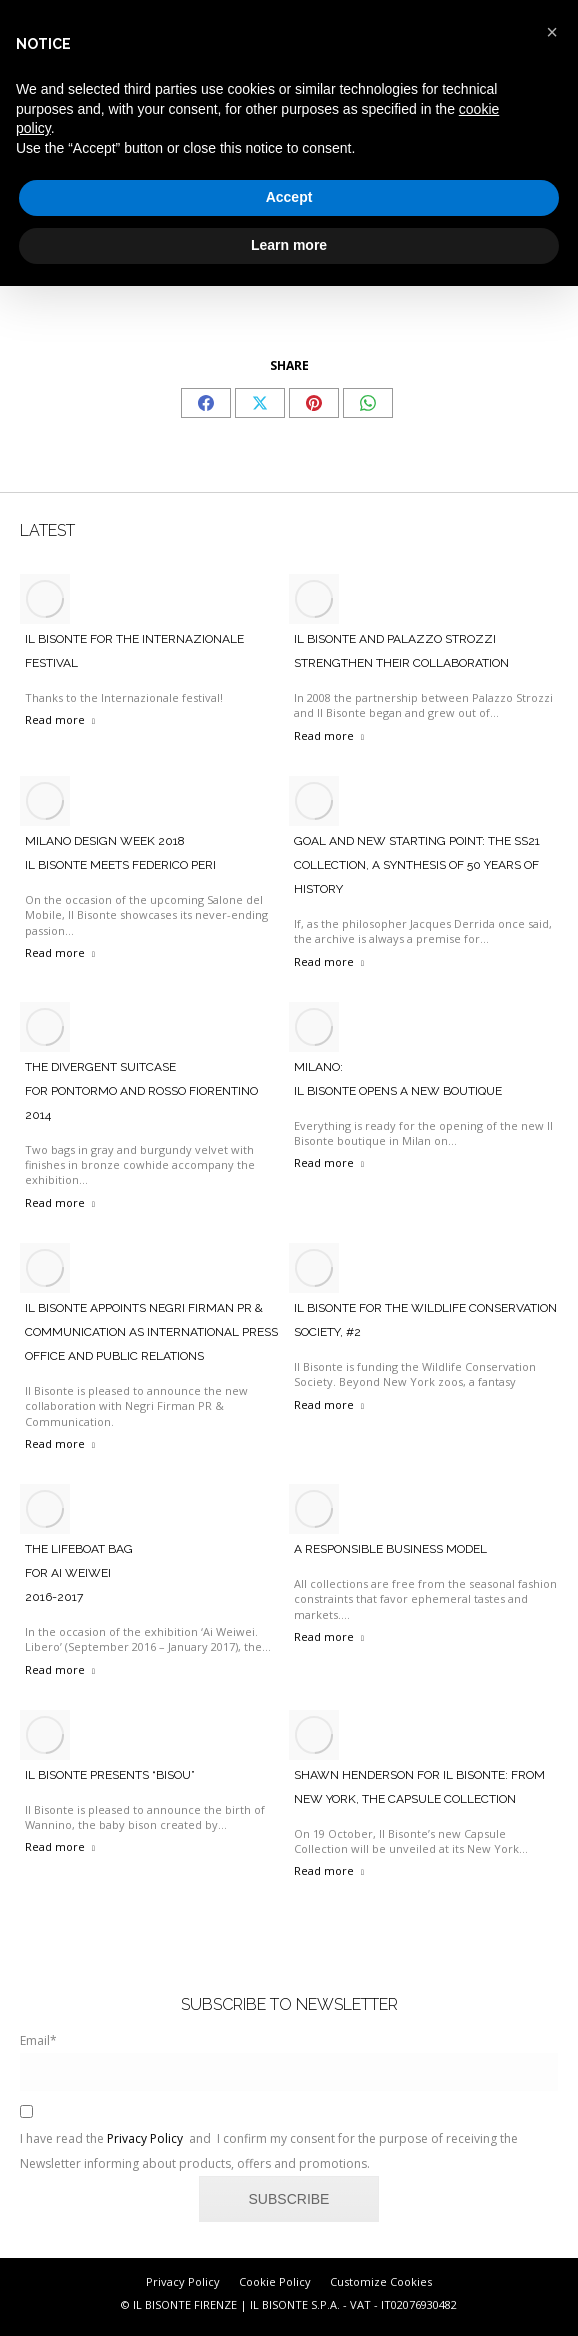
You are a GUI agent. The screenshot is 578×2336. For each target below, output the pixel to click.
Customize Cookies (381, 2281)
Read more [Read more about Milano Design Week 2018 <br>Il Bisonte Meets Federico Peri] (60, 952)
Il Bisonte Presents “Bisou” (110, 1775)
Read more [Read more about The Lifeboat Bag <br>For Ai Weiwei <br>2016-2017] (60, 1669)
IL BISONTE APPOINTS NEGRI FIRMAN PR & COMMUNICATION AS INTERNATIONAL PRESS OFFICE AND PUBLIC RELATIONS (151, 1332)
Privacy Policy (145, 2138)
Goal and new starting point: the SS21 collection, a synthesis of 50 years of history (417, 865)
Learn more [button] (289, 245)
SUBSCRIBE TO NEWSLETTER (289, 2004)
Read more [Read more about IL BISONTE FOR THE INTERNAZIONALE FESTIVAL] (60, 719)
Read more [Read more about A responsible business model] (329, 1636)
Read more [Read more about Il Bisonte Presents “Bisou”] (60, 1846)
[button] (552, 32)
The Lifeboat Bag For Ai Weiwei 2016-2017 (79, 1573)
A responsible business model (390, 1549)
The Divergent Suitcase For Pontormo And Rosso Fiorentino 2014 (141, 1091)
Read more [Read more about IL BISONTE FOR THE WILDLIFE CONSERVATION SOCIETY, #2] (329, 1404)
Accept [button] (289, 197)
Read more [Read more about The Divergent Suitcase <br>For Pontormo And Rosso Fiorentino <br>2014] (60, 1202)
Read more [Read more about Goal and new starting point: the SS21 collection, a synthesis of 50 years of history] (329, 961)
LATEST (47, 530)
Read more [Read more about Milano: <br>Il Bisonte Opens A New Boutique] (329, 1162)
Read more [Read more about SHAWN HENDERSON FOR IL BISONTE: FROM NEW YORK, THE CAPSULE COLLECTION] (329, 1870)
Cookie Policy (275, 2281)
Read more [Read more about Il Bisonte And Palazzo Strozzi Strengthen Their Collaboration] (329, 735)
